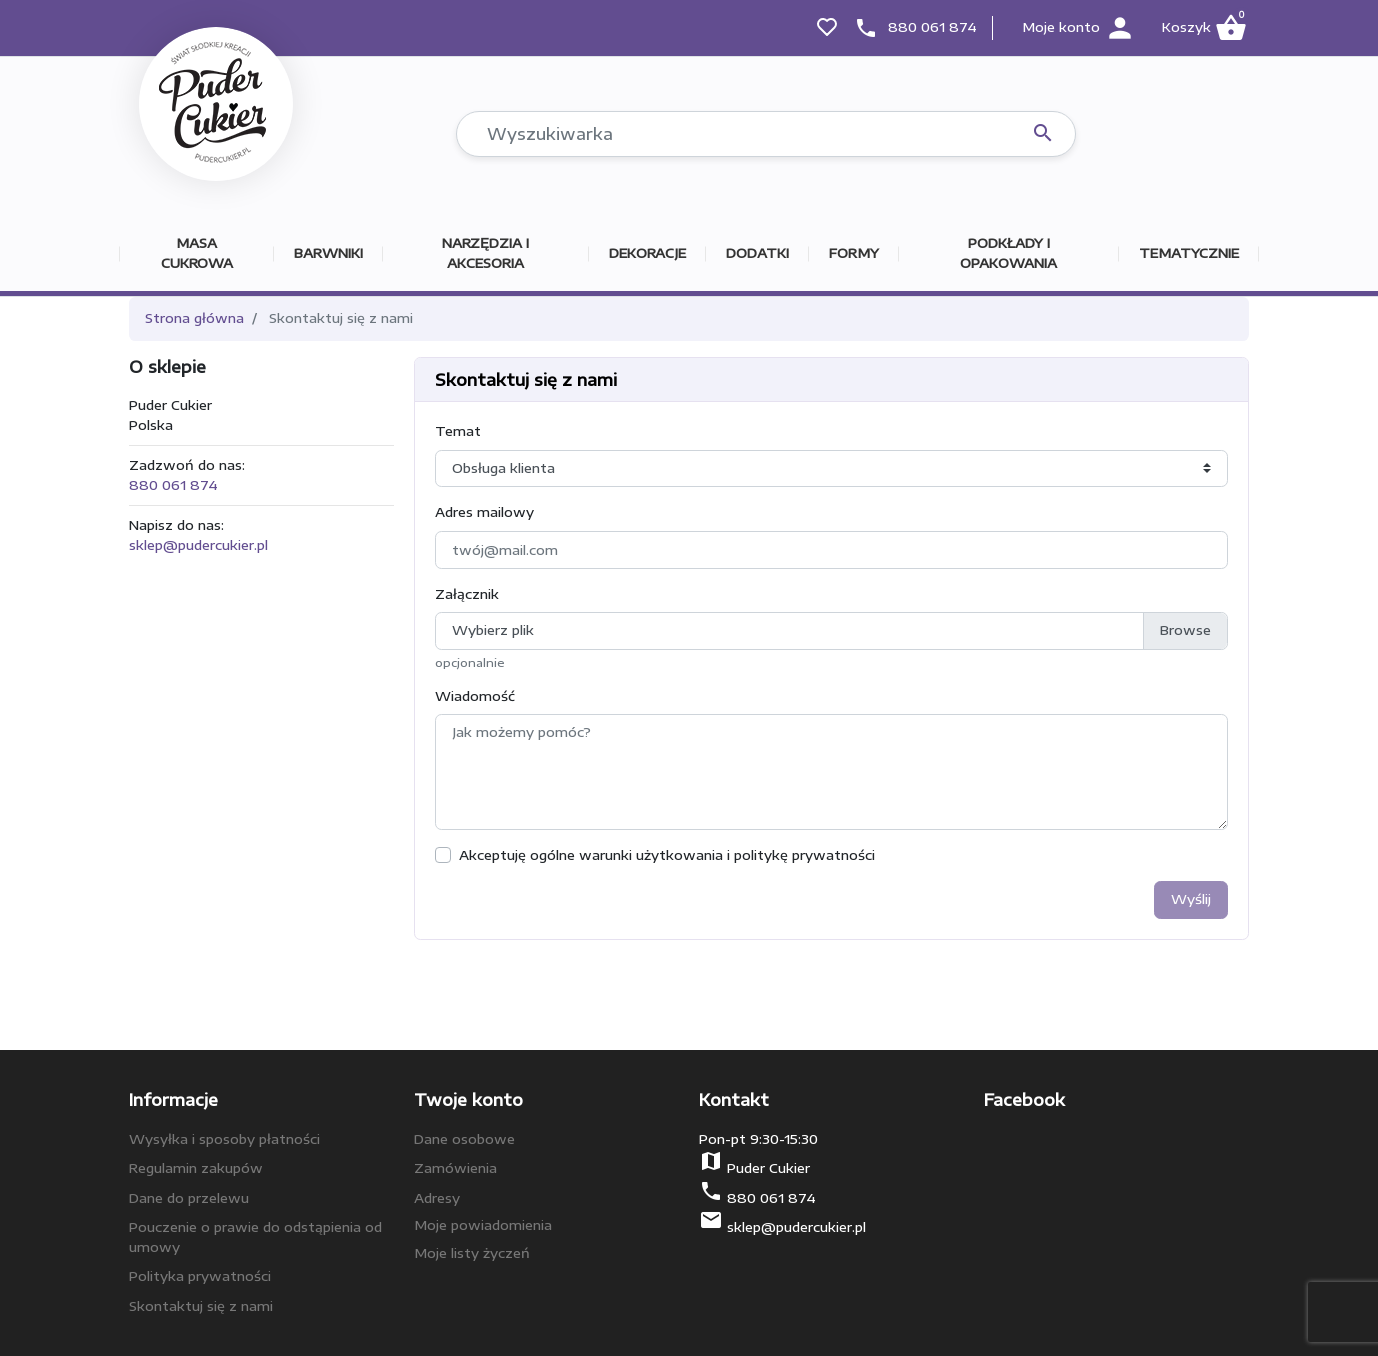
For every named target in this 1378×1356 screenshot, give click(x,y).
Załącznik (467, 594)
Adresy (437, 1198)
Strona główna (194, 318)
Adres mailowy (484, 512)
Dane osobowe (464, 1139)
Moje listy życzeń (472, 1253)
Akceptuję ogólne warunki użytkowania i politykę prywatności (667, 855)
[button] (1203, 28)
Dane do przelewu (189, 1198)
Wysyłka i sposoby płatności (224, 1139)
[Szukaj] (766, 134)
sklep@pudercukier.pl (198, 545)
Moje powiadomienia (483, 1225)
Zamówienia (455, 1168)
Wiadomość (475, 696)
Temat (458, 431)
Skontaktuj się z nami (201, 1306)
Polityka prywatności (200, 1276)
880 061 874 (932, 27)
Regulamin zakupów (196, 1168)
